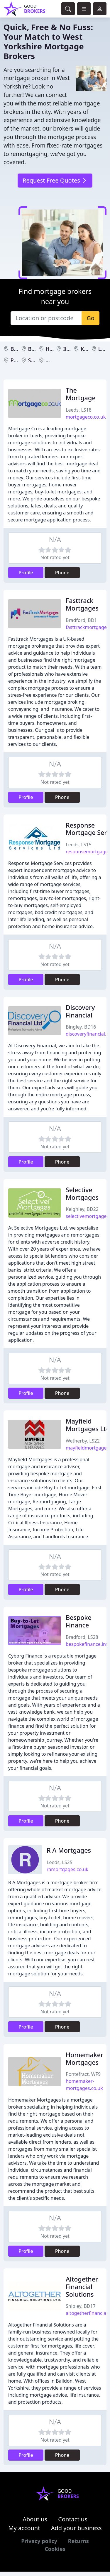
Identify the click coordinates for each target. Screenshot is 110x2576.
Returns (78, 2540)
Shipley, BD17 (81, 2306)
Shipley (37, 360)
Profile (25, 572)
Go (90, 318)
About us (35, 2519)
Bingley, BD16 (81, 1027)
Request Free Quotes (55, 180)
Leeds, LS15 (79, 844)
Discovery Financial (80, 1011)
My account (24, 2528)
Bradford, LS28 (82, 1637)
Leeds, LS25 (59, 1862)
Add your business (76, 2528)
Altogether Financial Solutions (82, 2286)
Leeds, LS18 (79, 410)
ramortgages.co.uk (67, 1869)
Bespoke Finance (79, 1621)
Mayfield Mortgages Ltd (88, 1425)
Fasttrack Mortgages (82, 604)
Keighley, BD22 (82, 1209)
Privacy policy (39, 2540)
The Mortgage (81, 394)
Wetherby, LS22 (83, 1441)
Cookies (55, 2548)
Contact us (72, 2519)
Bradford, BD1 (81, 620)
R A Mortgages (69, 1850)
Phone (62, 572)
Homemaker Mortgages (84, 2058)
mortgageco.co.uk (86, 417)
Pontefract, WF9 (83, 2074)
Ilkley (70, 348)
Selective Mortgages (82, 1193)
